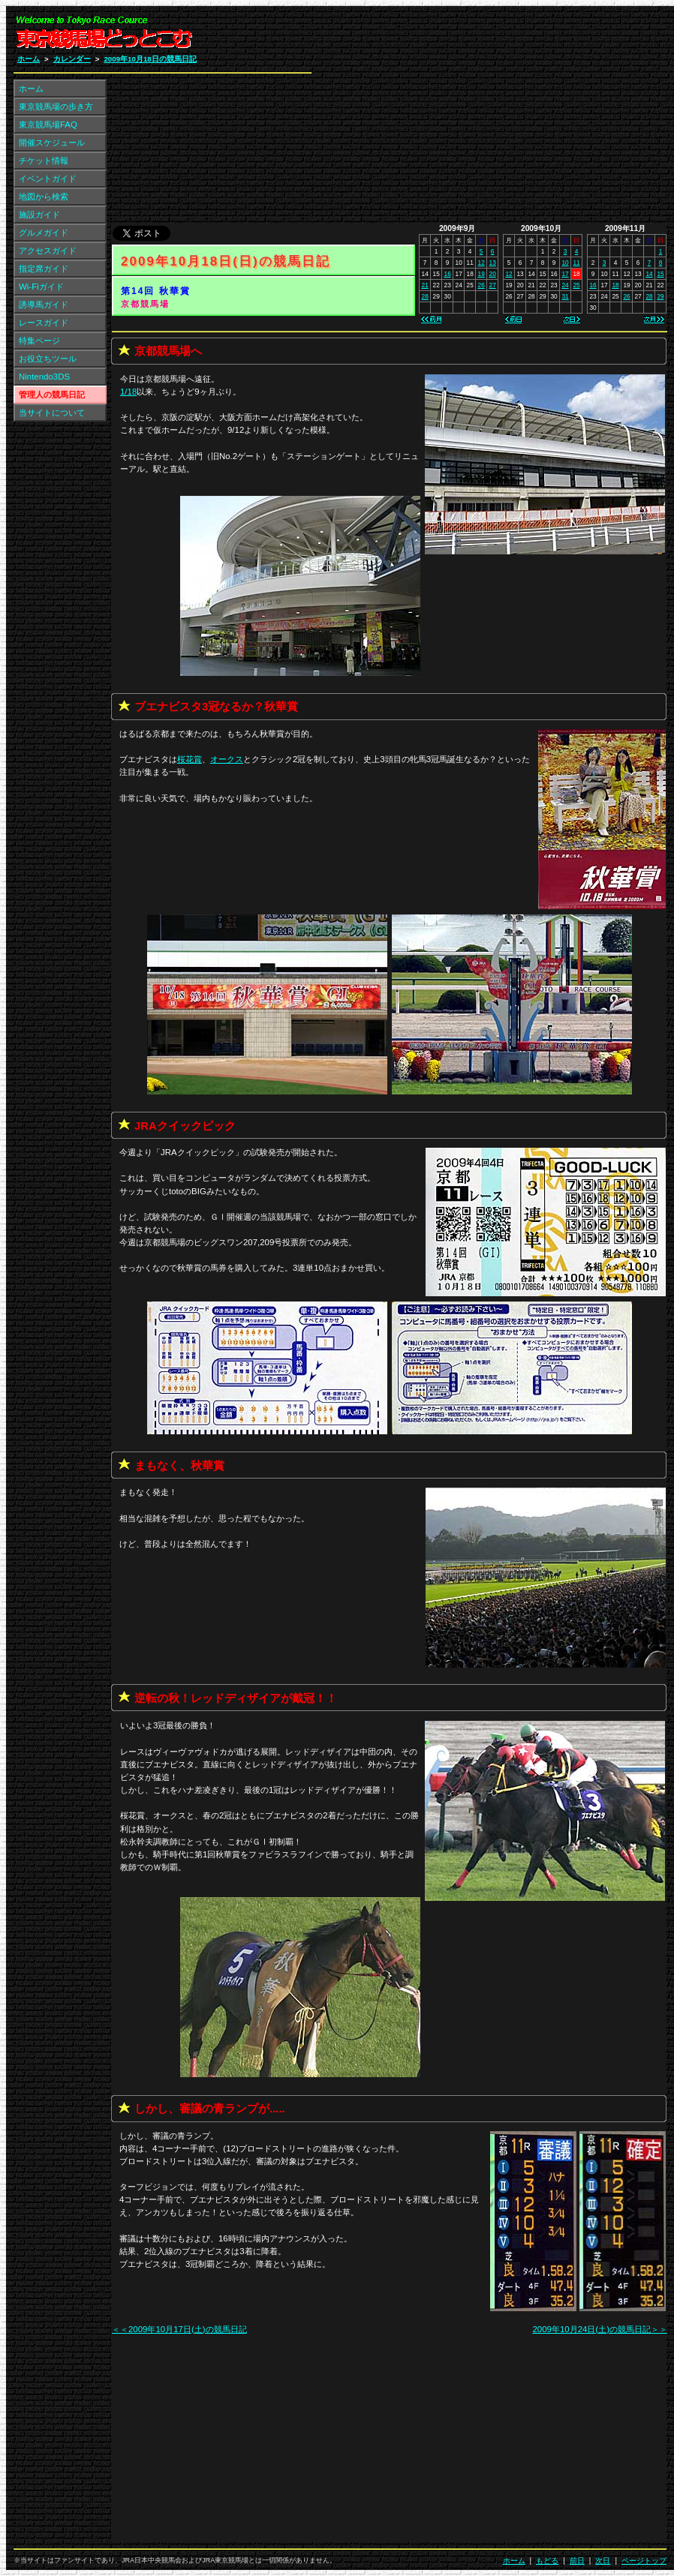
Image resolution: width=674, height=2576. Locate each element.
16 (447, 274)
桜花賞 (189, 759)
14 (648, 274)
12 (481, 262)
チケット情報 (43, 160)
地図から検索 (43, 196)
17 (564, 274)
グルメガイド (43, 232)
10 (564, 262)
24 (564, 285)
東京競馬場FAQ (48, 124)
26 (481, 285)
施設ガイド (39, 214)
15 (660, 274)
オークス (226, 759)
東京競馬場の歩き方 (56, 106)
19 (481, 274)
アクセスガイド (48, 250)
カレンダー (72, 59)
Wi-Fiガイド (41, 286)
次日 (602, 2560)
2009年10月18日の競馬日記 (150, 59)
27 (492, 285)
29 (660, 296)
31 (564, 296)
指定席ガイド (43, 268)
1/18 (128, 391)
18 (615, 285)
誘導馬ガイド (43, 304)
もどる (547, 2560)
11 (576, 262)
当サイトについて (52, 412)
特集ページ (39, 340)
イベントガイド (48, 178)
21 (425, 285)
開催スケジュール (52, 142)
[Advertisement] (487, 119)
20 (492, 274)
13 (492, 262)
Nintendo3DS (44, 376)
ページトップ (643, 2560)
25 (576, 285)
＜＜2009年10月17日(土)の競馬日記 (179, 2329)
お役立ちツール (48, 358)
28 (425, 296)
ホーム (28, 59)
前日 (577, 2560)
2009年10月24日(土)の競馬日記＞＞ (599, 2329)
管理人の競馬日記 (52, 394)
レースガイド (43, 322)
